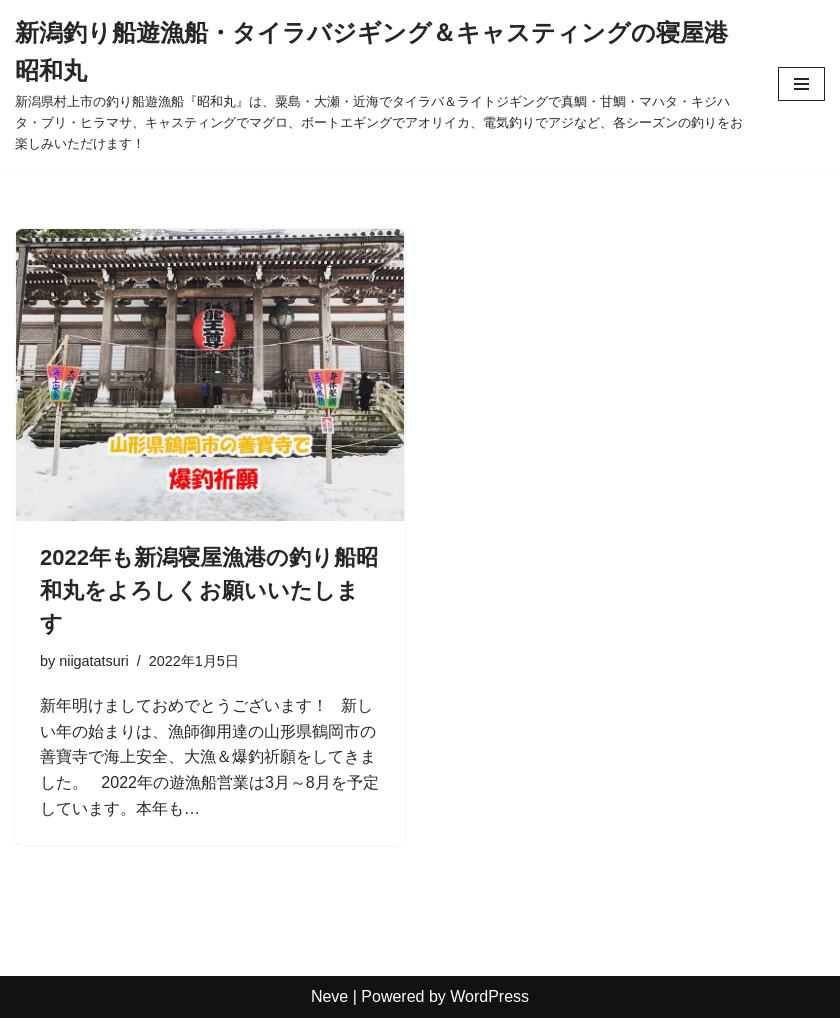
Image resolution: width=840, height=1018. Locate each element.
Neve (329, 996)
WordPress (489, 996)
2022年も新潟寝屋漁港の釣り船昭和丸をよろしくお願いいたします (209, 590)
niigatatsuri (94, 661)
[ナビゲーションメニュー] (801, 84)
